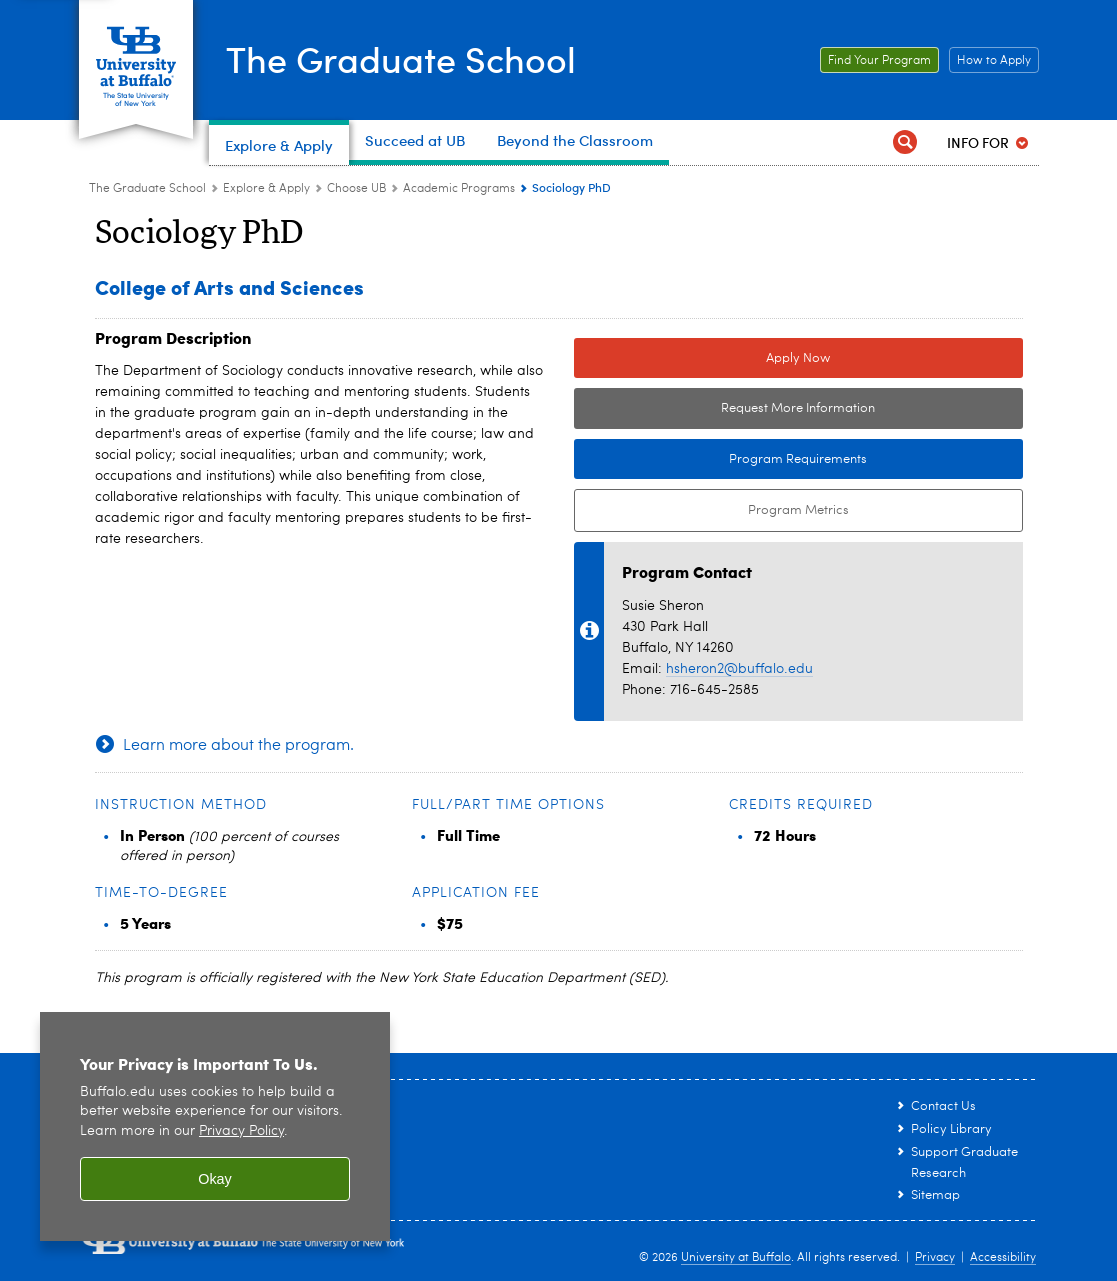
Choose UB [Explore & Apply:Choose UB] (356, 189)
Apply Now (798, 358)
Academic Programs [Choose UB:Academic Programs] (459, 189)
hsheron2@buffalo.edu (739, 669)
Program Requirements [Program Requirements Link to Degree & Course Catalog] (721, 460)
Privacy (935, 1258)
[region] (215, 1126)
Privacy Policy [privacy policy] (241, 1131)
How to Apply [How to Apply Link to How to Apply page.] (990, 61)
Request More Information (798, 408)
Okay (215, 1179)
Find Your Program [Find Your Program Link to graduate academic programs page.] (875, 61)
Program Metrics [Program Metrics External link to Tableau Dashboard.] (711, 511)
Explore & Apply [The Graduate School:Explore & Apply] (266, 189)
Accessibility (1003, 1258)
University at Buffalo (736, 1258)
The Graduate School (401, 58)
